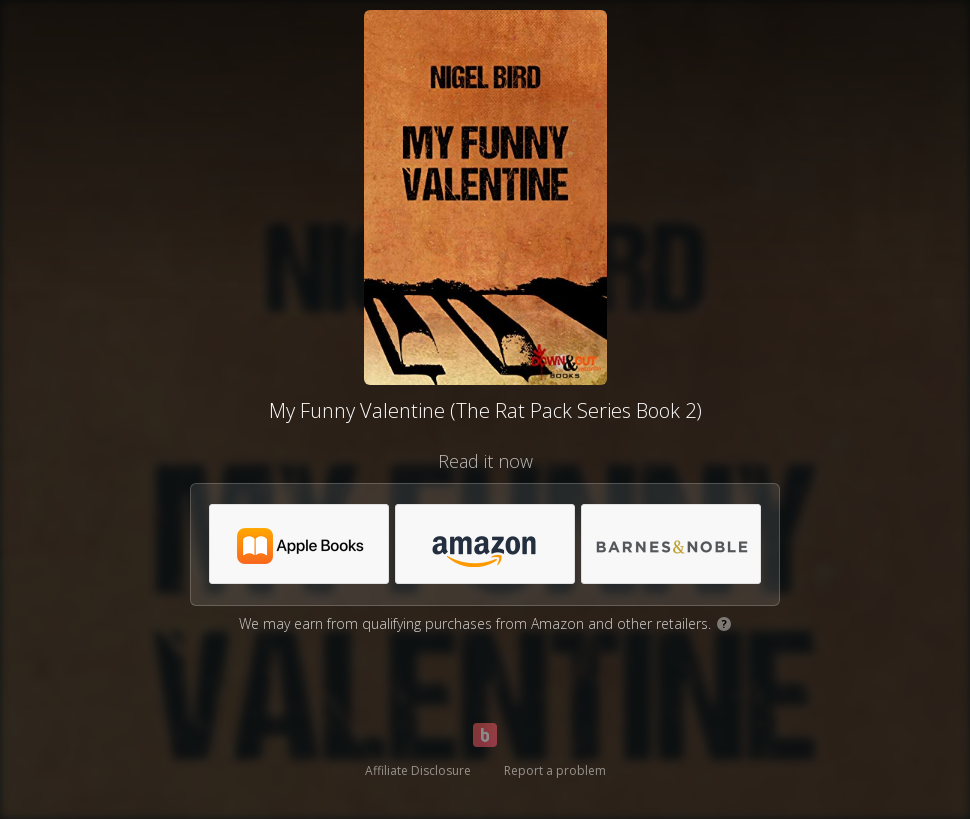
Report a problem (555, 770)
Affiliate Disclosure (418, 770)
